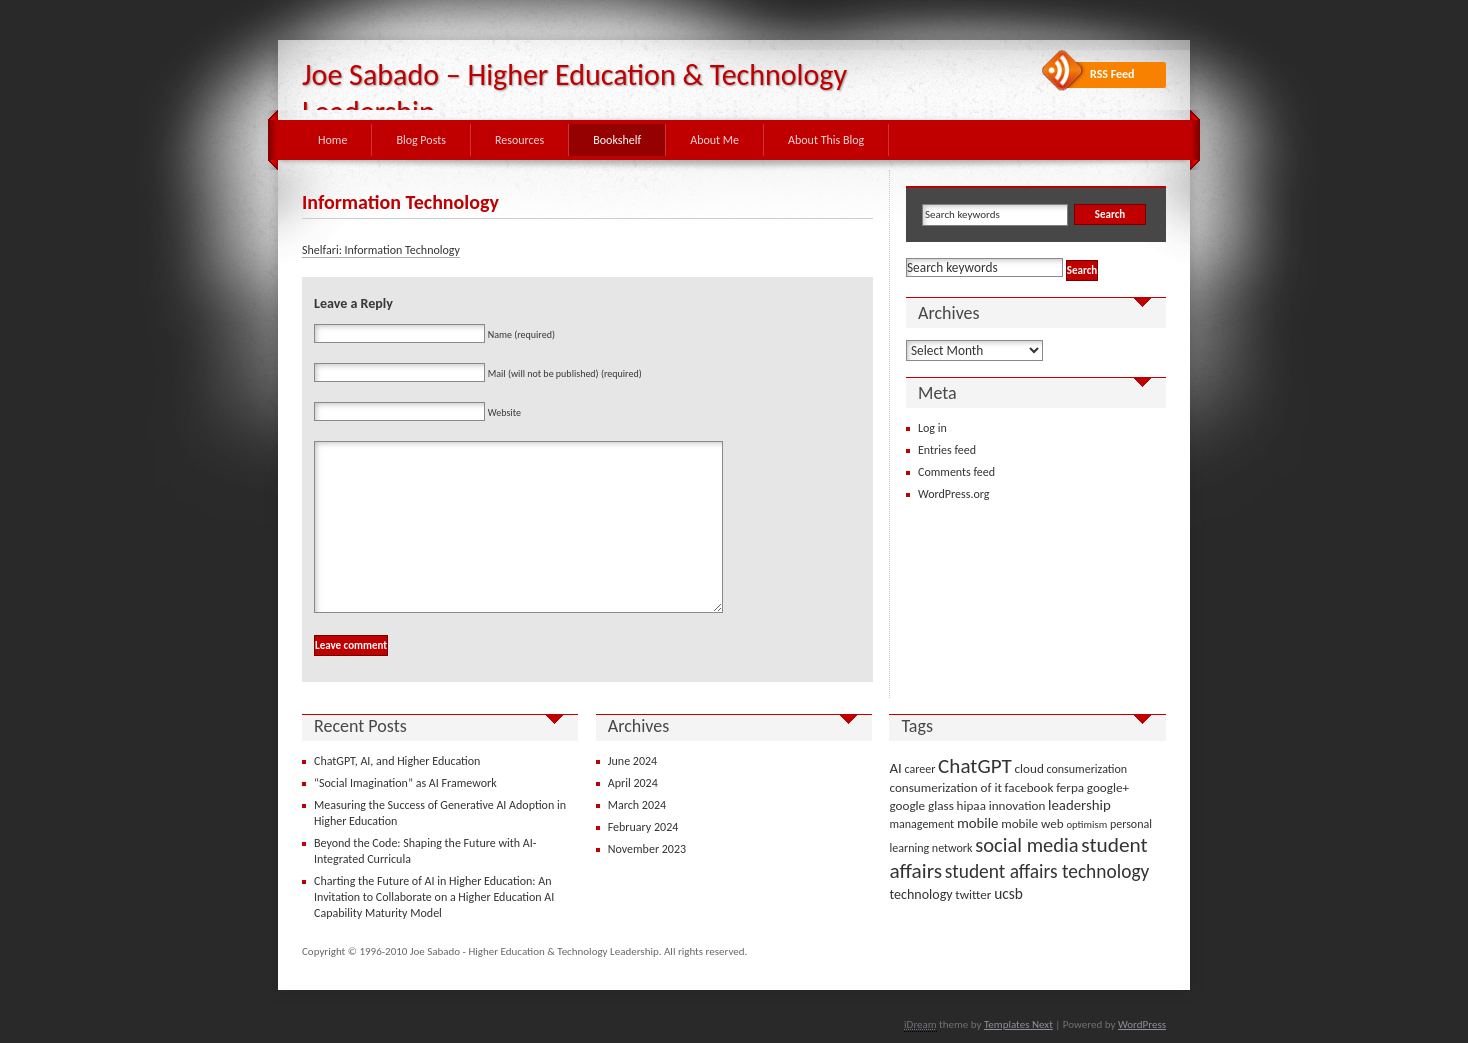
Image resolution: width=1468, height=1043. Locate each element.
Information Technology (400, 202)
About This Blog (826, 140)
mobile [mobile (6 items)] (978, 823)
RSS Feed (1112, 74)
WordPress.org (953, 494)
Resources (519, 140)
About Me (714, 140)
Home (332, 140)
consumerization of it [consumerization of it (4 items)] (945, 787)
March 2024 (637, 805)
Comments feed (956, 472)
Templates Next (1018, 1024)
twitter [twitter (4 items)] (973, 894)
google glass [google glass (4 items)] (921, 805)
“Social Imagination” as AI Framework (405, 783)
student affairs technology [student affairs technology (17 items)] (1047, 871)
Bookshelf (617, 140)
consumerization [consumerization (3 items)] (1087, 769)
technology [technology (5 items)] (920, 894)
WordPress (1142, 1024)
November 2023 (647, 849)
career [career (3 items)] (920, 769)
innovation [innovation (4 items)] (1017, 805)
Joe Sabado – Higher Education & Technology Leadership (574, 93)
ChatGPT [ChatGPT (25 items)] (975, 766)
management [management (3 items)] (921, 824)
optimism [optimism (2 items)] (1086, 824)
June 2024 (632, 761)
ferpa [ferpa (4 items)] (1070, 787)
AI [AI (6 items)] (895, 768)
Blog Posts (421, 140)
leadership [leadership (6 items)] (1079, 805)
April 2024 (633, 783)
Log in (932, 428)
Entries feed (947, 450)
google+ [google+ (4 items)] (1108, 787)
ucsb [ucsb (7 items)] (1008, 893)
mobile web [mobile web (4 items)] (1032, 823)
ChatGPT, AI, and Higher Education (397, 761)
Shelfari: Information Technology (381, 250)
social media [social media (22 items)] (1026, 845)
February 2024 (643, 827)
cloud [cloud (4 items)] (1029, 768)
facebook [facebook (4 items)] (1029, 787)
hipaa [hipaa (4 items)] (971, 805)
